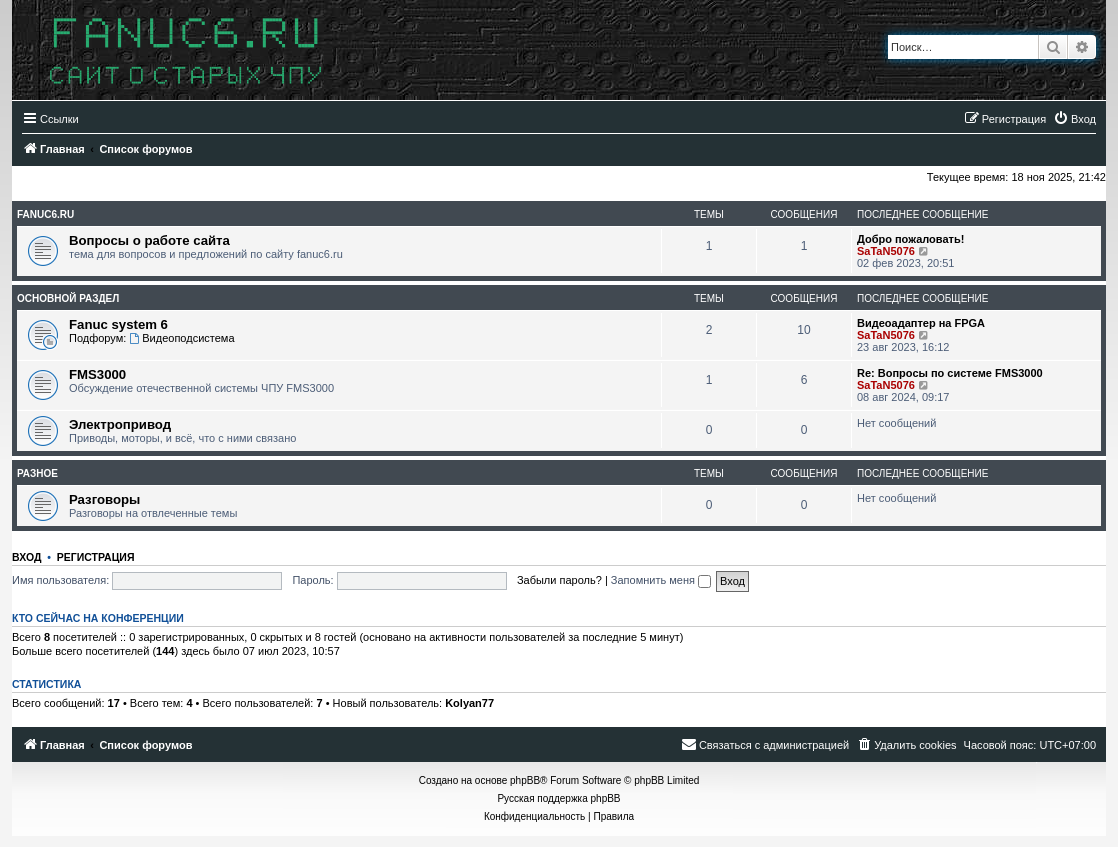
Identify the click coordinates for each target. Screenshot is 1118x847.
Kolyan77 (469, 703)
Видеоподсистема (181, 338)
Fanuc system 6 (118, 324)
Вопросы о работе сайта (149, 240)
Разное (37, 473)
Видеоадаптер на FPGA (921, 323)
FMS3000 (97, 374)
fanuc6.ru (45, 214)
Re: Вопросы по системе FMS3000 (950, 373)
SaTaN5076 (886, 251)
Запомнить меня (661, 580)
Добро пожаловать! (910, 239)
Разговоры (104, 499)
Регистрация (96, 557)
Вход (26, 557)
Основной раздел (68, 298)
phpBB (525, 780)
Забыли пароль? (559, 580)
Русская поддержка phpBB (558, 798)
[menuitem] (1074, 119)
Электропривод (120, 424)
